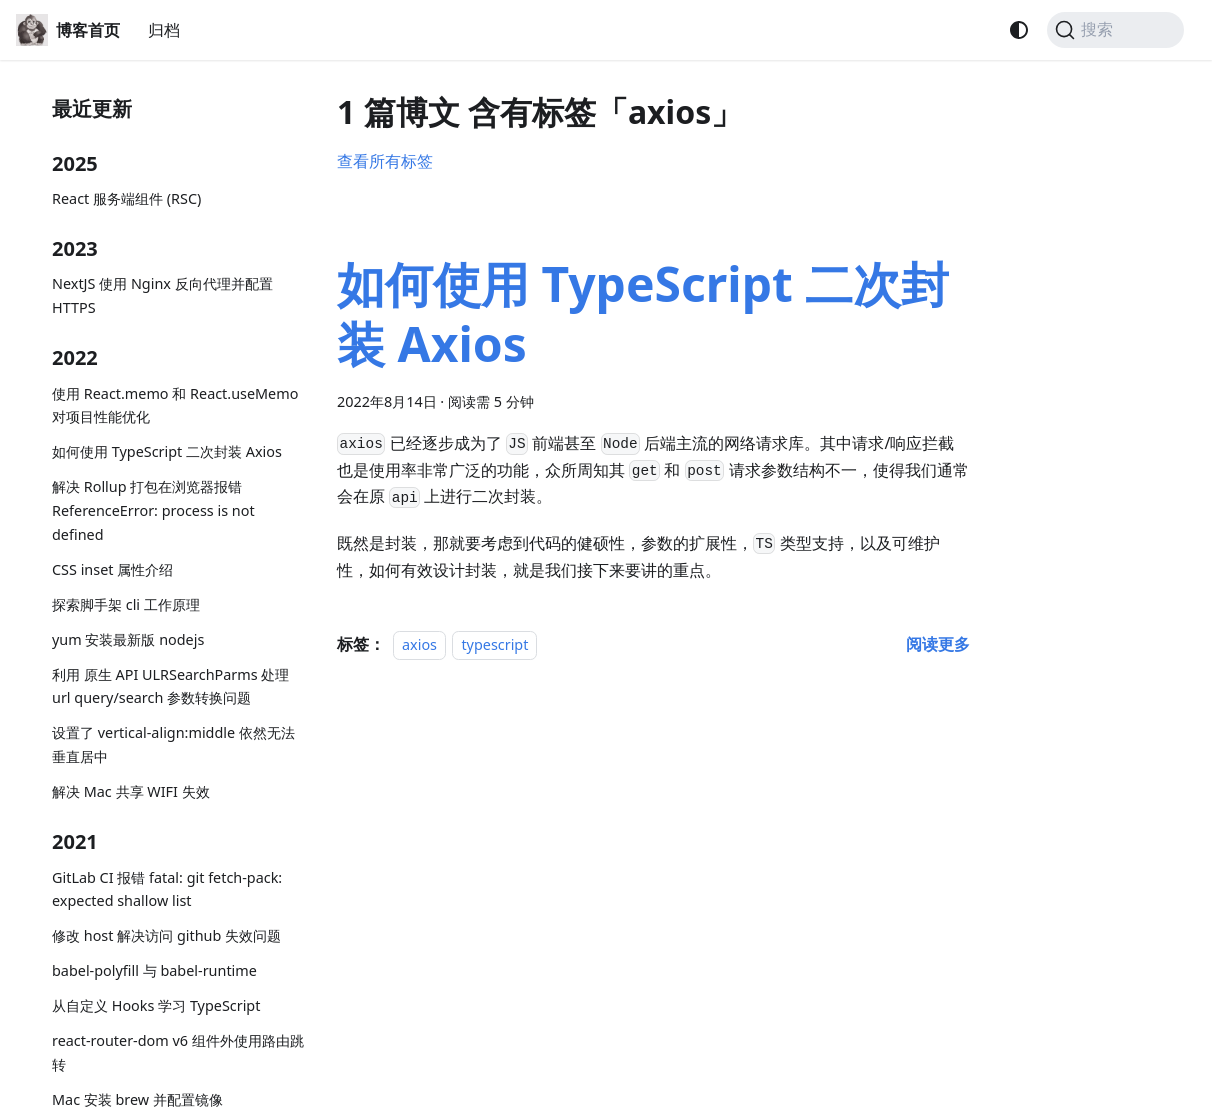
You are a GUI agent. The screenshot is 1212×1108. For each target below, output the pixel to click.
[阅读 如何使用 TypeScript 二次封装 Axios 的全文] (938, 644)
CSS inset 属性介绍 (112, 569)
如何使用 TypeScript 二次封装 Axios (167, 451)
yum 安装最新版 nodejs (128, 639)
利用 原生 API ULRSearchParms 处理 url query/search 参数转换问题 (170, 686)
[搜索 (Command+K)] (1115, 30)
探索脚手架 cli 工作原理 (126, 604)
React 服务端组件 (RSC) (126, 198)
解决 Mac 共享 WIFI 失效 (131, 791)
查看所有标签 (385, 161)
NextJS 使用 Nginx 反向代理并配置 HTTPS (162, 295)
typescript (494, 644)
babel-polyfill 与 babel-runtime (154, 970)
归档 (164, 30)
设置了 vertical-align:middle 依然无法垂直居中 (173, 744)
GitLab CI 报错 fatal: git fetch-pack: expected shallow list (167, 889)
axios (419, 644)
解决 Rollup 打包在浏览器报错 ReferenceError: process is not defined (153, 510)
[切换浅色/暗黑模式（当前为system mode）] (1019, 30)
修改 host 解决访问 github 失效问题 (166, 935)
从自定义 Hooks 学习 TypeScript (156, 1005)
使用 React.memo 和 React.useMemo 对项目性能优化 (175, 405)
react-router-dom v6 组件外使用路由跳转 (178, 1052)
